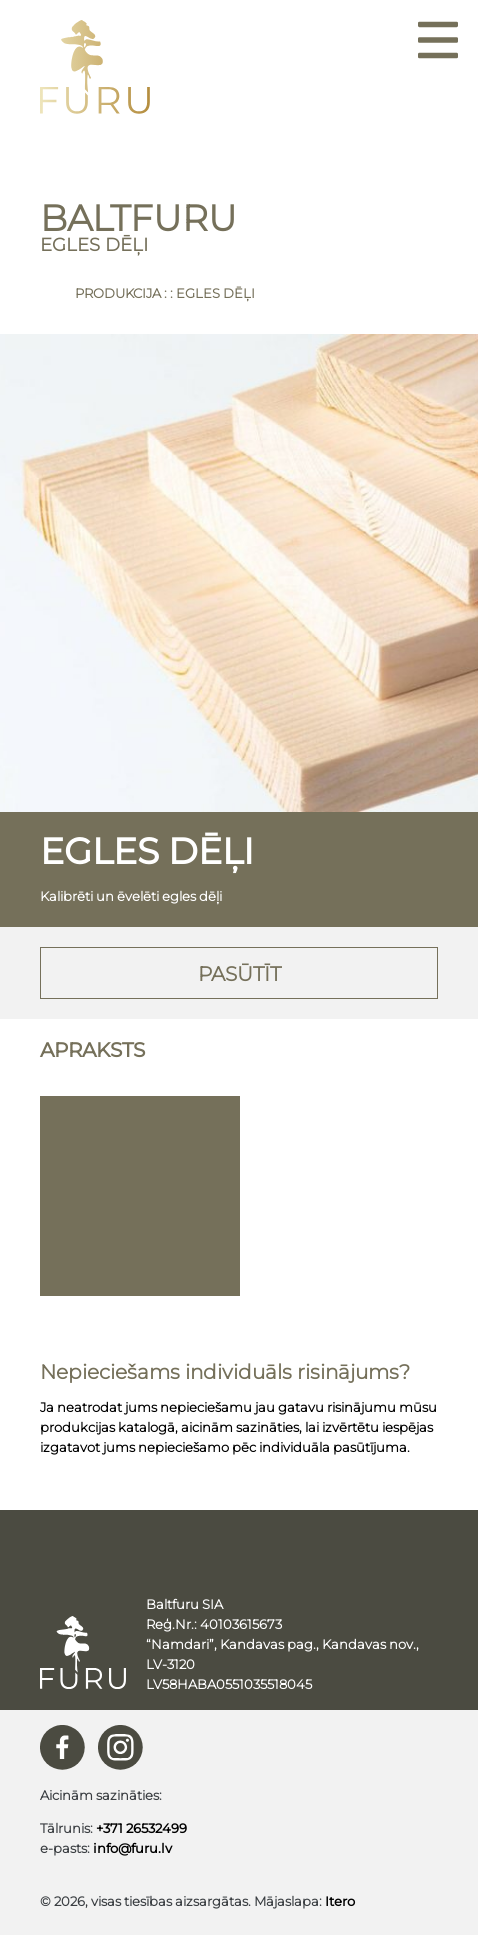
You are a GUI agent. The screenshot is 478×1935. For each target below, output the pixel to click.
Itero (340, 1901)
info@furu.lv (132, 1848)
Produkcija (118, 293)
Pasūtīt (239, 974)
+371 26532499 (141, 1828)
